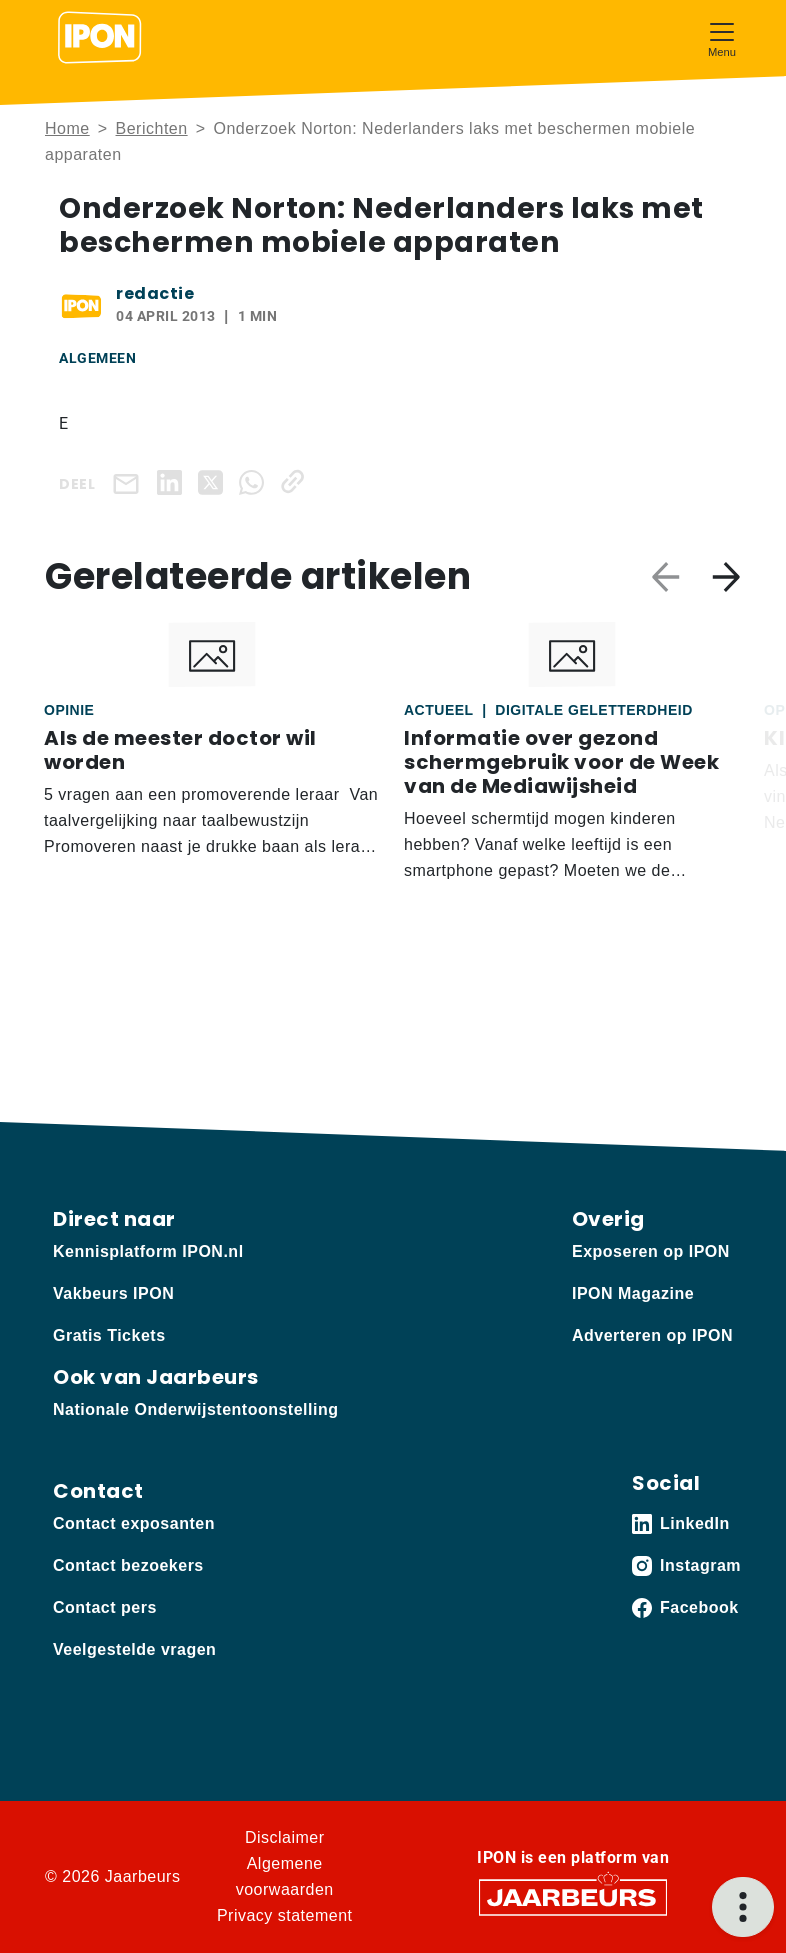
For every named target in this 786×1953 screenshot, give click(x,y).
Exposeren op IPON (651, 1251)
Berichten (152, 128)
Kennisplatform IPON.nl (148, 1251)
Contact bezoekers (128, 1565)
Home (67, 128)
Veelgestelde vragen (134, 1649)
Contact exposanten (134, 1523)
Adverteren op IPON (652, 1335)
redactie (155, 293)
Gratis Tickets (109, 1335)
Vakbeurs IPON (113, 1293)
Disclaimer (285, 1837)
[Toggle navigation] (722, 37)
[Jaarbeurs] (573, 1896)
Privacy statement (285, 1915)
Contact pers (105, 1607)
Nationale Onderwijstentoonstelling (195, 1409)
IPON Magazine (633, 1293)
